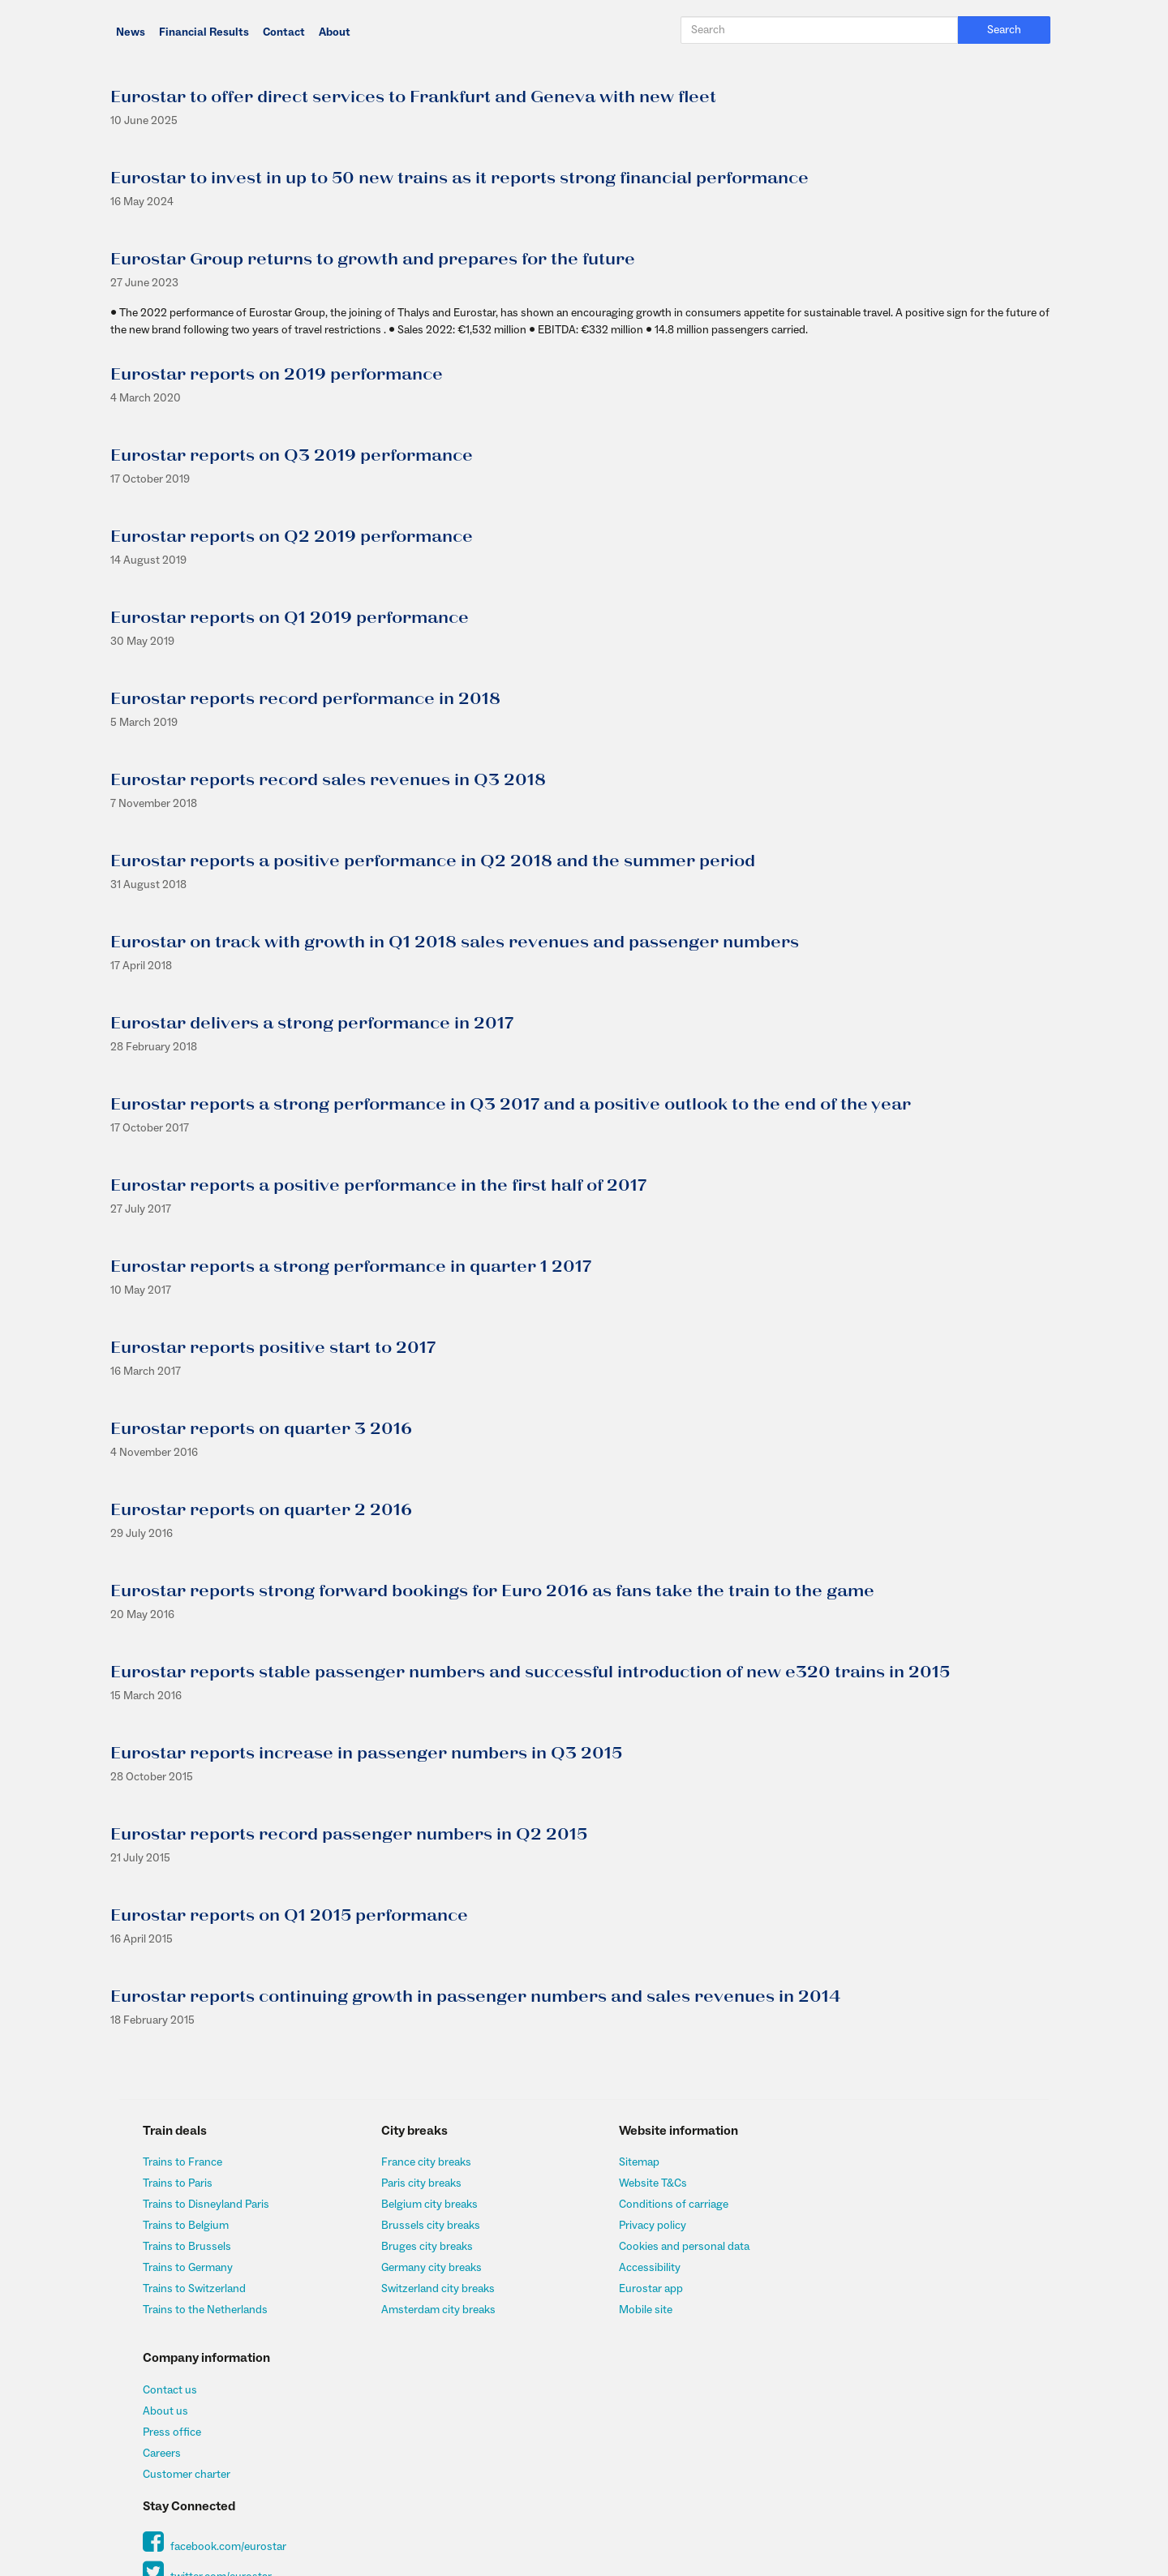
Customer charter (885, 2246)
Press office (870, 2204)
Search (1006, 30)
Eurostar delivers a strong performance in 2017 (311, 1023)
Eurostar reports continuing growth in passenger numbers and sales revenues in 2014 (475, 1997)
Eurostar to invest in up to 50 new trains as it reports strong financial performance (459, 178)
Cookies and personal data (673, 2246)
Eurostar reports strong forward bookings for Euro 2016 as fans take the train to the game (492, 1591)
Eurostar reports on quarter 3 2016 (260, 1429)
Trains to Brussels (188, 2246)
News (130, 32)
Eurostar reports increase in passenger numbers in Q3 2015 (365, 1753)
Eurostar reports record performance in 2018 (305, 699)
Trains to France (183, 2162)
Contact (284, 32)
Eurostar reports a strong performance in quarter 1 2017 (350, 1267)
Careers (860, 2225)
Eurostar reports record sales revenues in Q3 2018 (327, 780)
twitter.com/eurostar (905, 2350)
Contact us (868, 2162)
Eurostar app (640, 2289)
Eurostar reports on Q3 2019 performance (291, 456)
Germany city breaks (426, 2267)
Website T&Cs (642, 2183)
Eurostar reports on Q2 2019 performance (291, 537)
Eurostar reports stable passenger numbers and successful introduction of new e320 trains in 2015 (529, 1672)
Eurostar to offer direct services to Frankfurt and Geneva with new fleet (412, 97)
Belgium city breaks (424, 2204)
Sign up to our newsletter (903, 2383)
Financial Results (204, 32)
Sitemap (628, 2162)
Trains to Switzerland (195, 2289)
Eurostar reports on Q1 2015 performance (288, 1916)
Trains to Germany (189, 2267)
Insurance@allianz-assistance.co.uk (559, 2507)
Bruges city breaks (422, 2246)
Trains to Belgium (187, 2225)
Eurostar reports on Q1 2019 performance (289, 618)
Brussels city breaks (425, 2225)
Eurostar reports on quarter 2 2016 (260, 1510)
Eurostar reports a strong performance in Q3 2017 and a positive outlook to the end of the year (510, 1105)
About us (864, 2183)
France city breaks (421, 2162)
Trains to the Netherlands (206, 2310)
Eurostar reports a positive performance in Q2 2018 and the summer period (432, 861)
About (334, 32)
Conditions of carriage (663, 2204)
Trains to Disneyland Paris (207, 2204)
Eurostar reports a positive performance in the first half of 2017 (378, 1186)
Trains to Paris (178, 2183)
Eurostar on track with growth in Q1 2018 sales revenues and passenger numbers (454, 942)
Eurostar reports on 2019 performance (276, 375)
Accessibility (639, 2267)
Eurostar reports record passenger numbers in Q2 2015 (348, 1835)
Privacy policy (642, 2225)
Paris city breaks (416, 2183)
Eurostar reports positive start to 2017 (272, 1348)
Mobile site (635, 2310)
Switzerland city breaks (433, 2289)
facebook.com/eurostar (913, 2319)
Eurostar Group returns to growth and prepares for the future (372, 259)
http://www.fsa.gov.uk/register (938, 2478)
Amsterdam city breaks (433, 2310)
